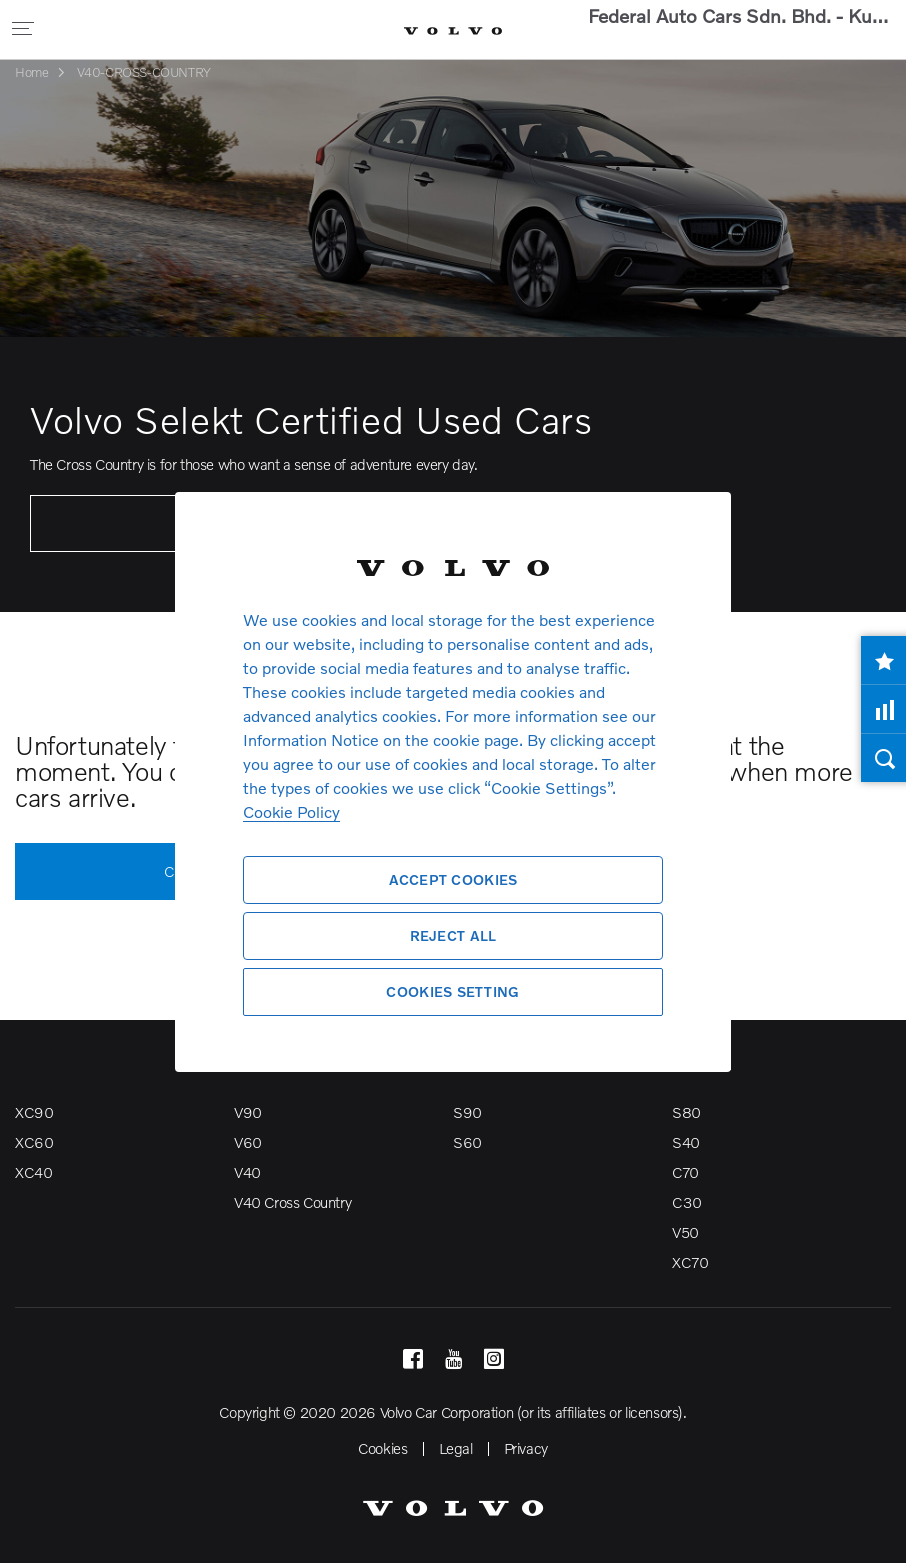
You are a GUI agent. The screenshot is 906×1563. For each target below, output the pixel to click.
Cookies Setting (452, 991)
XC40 (33, 1172)
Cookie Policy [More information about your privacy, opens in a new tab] (291, 811)
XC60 (34, 1142)
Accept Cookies (453, 879)
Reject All (453, 935)
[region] (453, 781)
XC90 (34, 1112)
